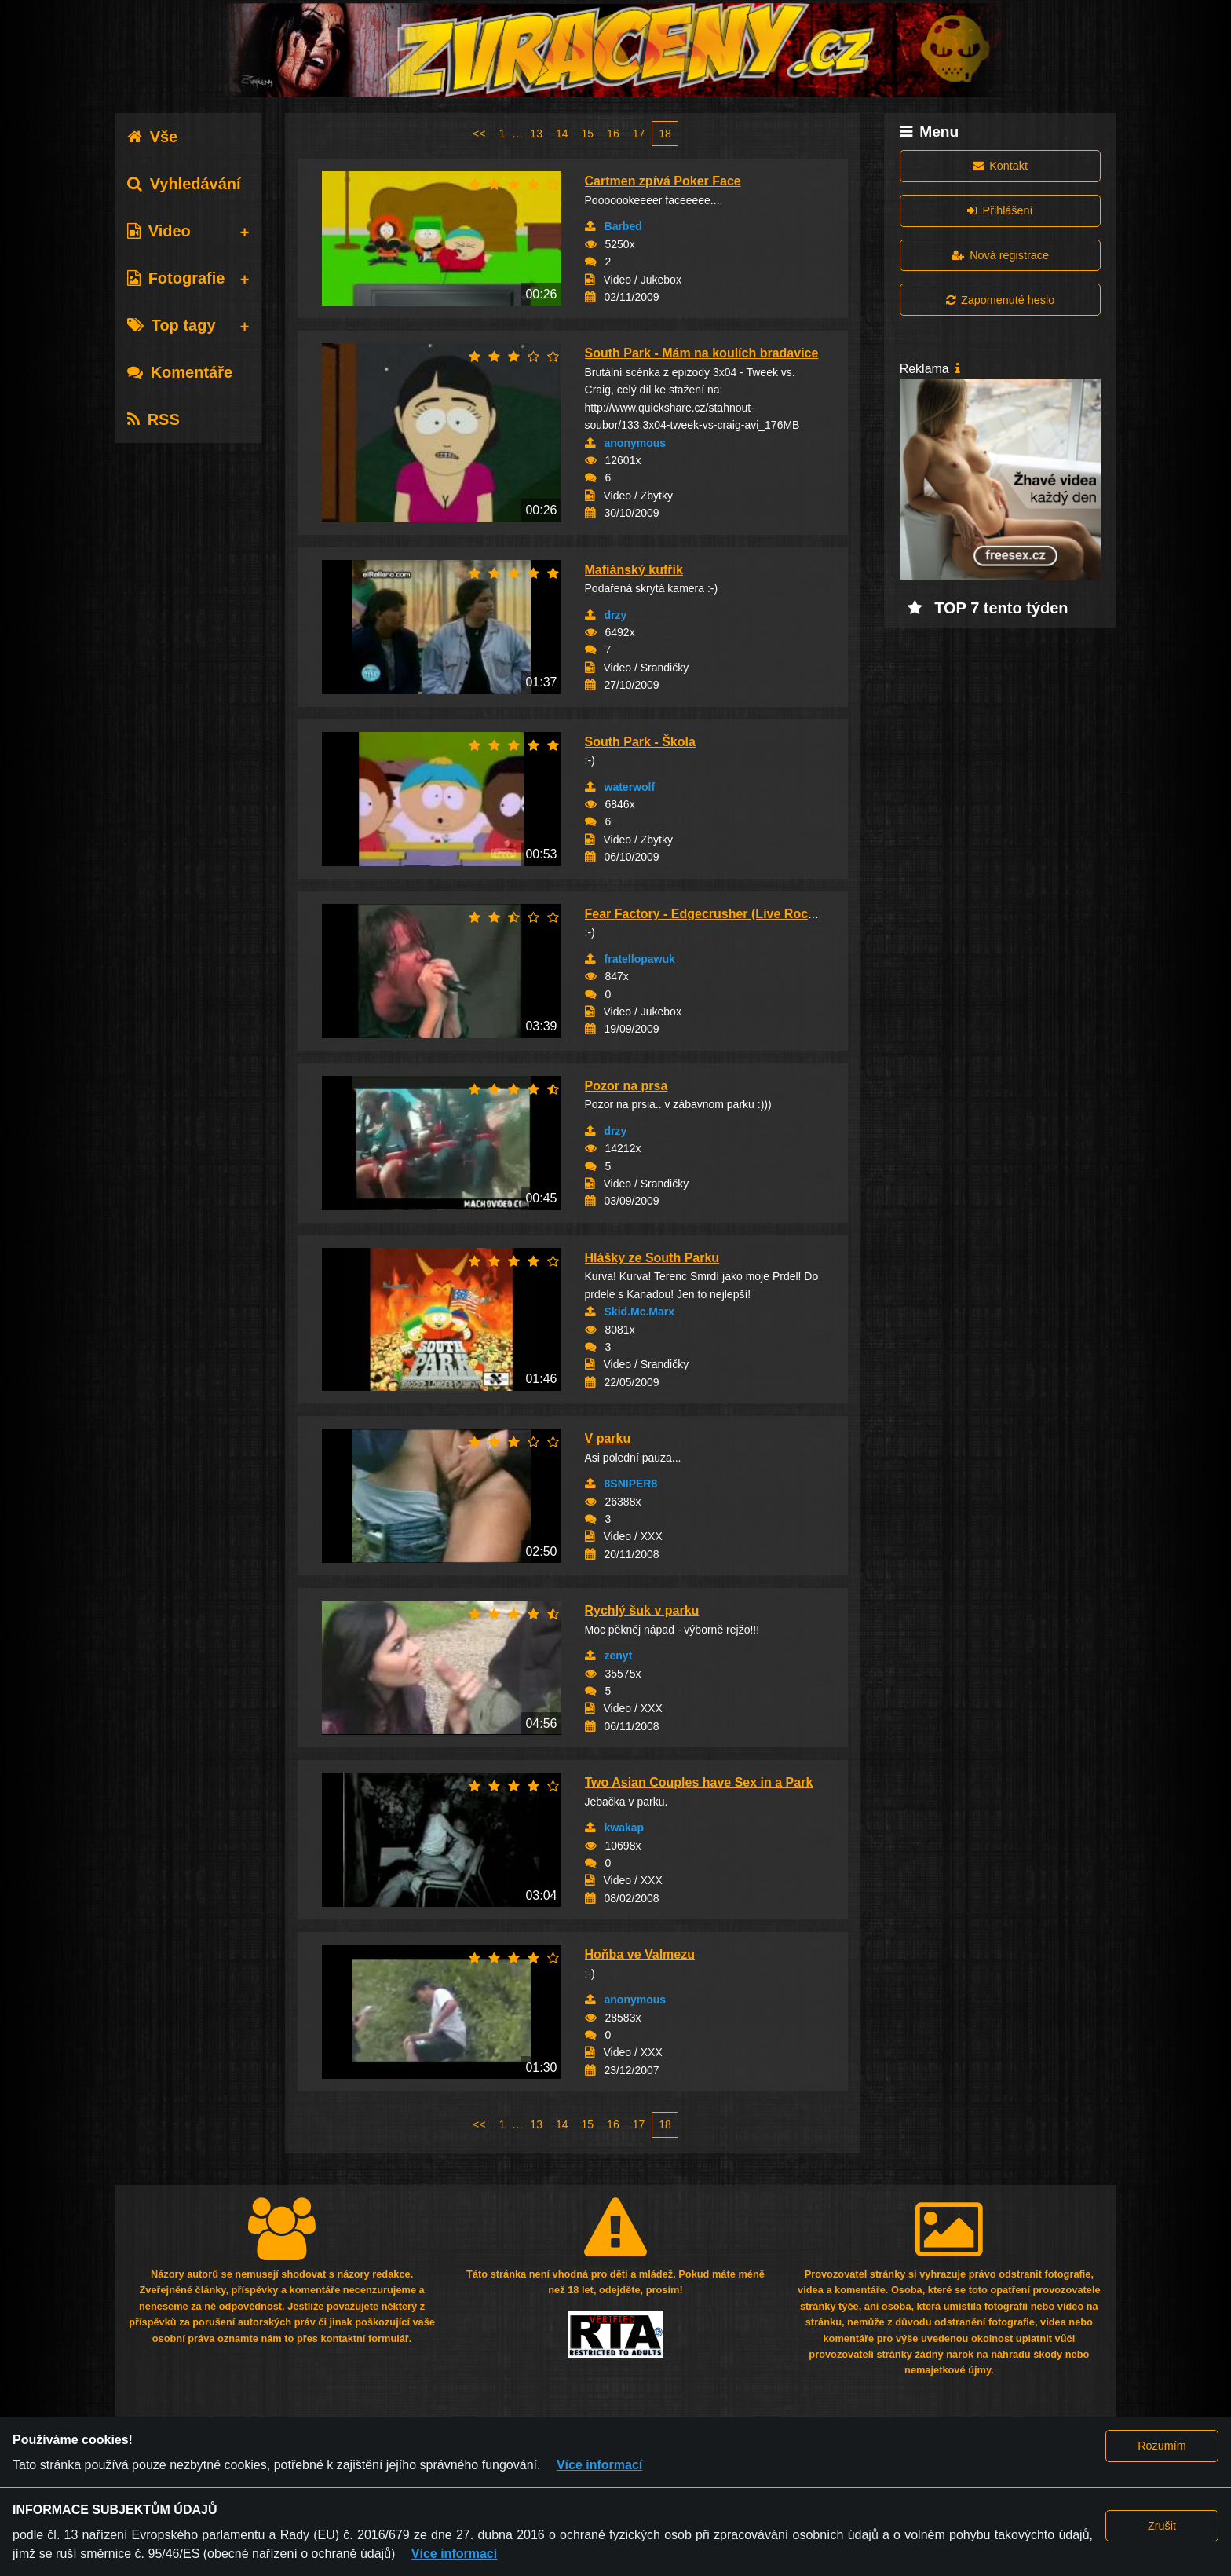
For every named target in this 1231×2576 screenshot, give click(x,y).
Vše (152, 136)
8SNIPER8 (631, 1483)
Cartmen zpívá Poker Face (663, 181)
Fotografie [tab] (176, 278)
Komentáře (179, 372)
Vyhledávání (184, 183)
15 (588, 133)
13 (536, 133)
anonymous (636, 443)
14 (562, 133)
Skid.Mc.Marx (639, 1311)
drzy (616, 615)
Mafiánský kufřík (634, 569)
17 (639, 133)
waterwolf (630, 787)
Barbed (623, 226)
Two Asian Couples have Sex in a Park (699, 1782)
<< (479, 133)
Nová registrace (1000, 255)
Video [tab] (159, 231)
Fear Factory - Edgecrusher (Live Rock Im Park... (730, 913)
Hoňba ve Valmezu (640, 1954)
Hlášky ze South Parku (652, 1257)
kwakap (625, 1827)
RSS (153, 419)
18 (665, 133)
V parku (608, 1438)
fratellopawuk (640, 959)
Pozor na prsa (626, 1085)
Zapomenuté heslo (1000, 300)
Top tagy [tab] (171, 325)
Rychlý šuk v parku (642, 1610)
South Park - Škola (640, 741)
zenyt (619, 1655)
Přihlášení (999, 210)
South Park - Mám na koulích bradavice (702, 353)
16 (613, 133)
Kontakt (1000, 165)
